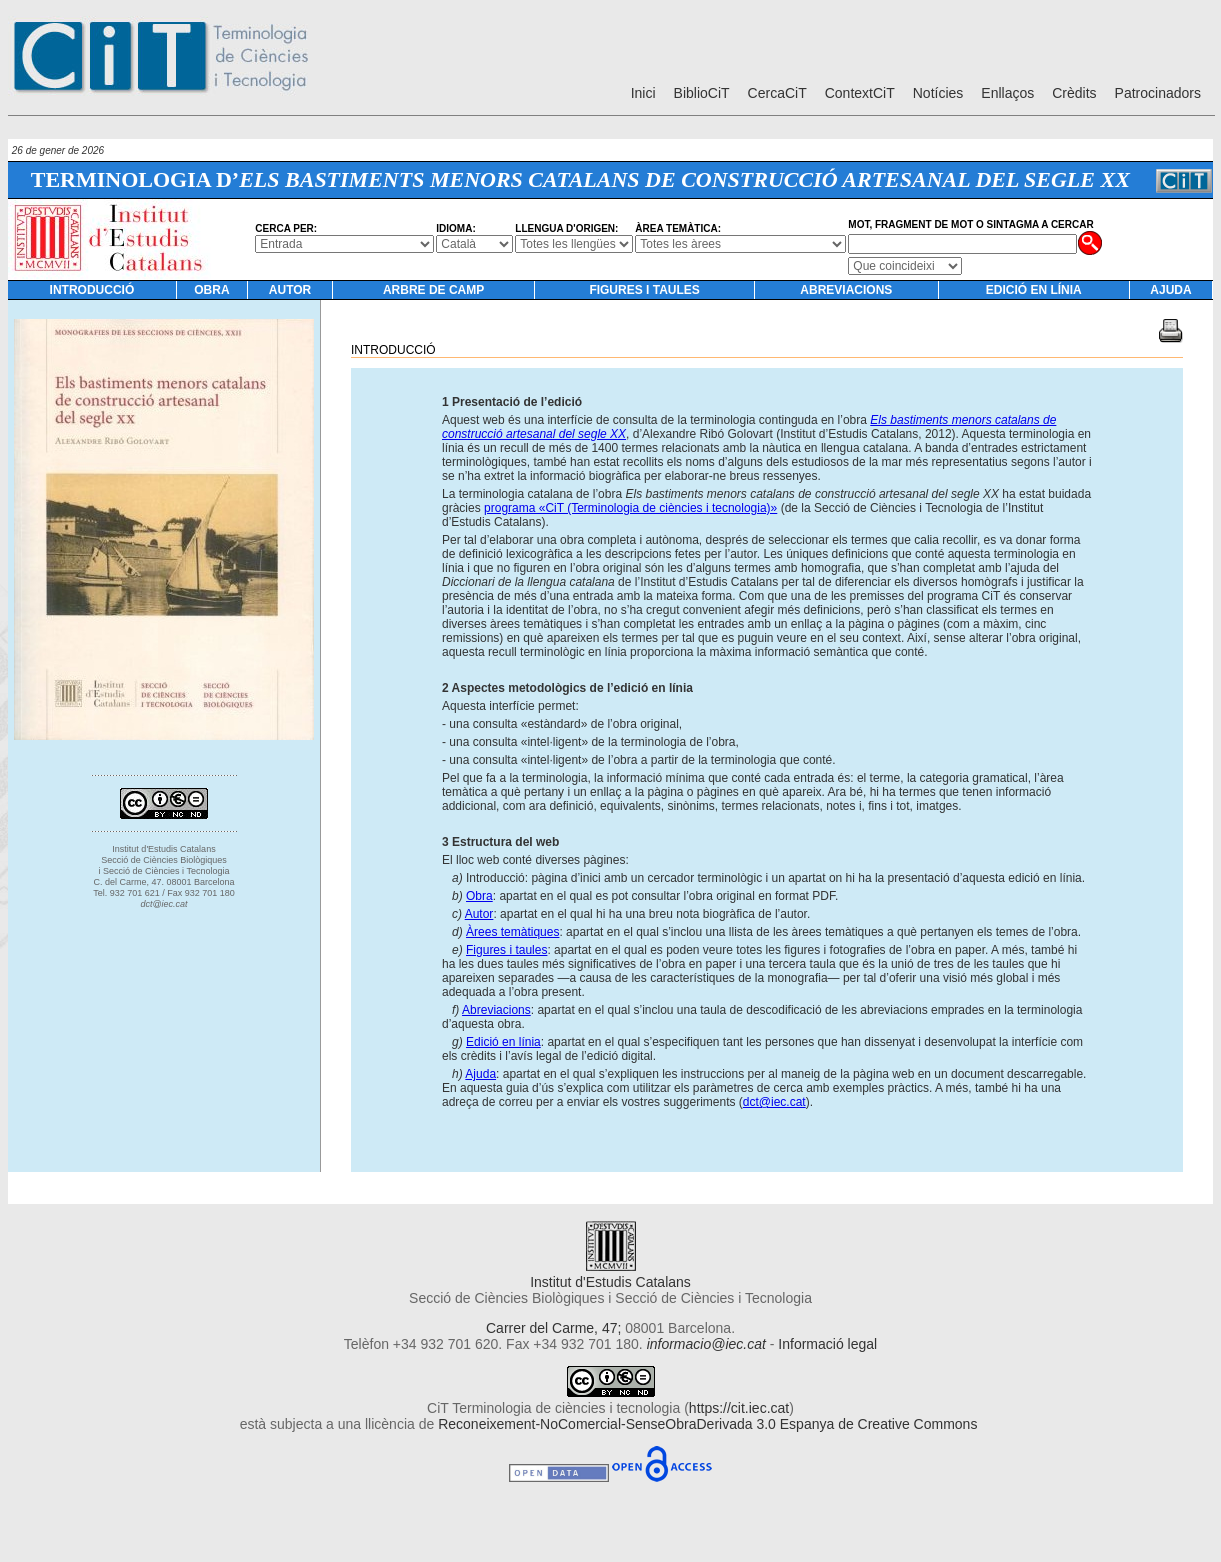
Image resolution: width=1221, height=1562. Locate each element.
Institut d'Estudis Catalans (610, 1274)
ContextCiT (860, 93)
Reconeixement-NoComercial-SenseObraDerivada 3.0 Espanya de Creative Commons (707, 1424)
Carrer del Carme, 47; (553, 1328)
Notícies (938, 93)
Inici (643, 93)
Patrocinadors (1158, 93)
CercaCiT (777, 93)
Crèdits (1074, 93)
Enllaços (1007, 93)
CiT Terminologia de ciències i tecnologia (553, 1408)
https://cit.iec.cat (739, 1408)
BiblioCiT (702, 93)
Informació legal (827, 1344)
